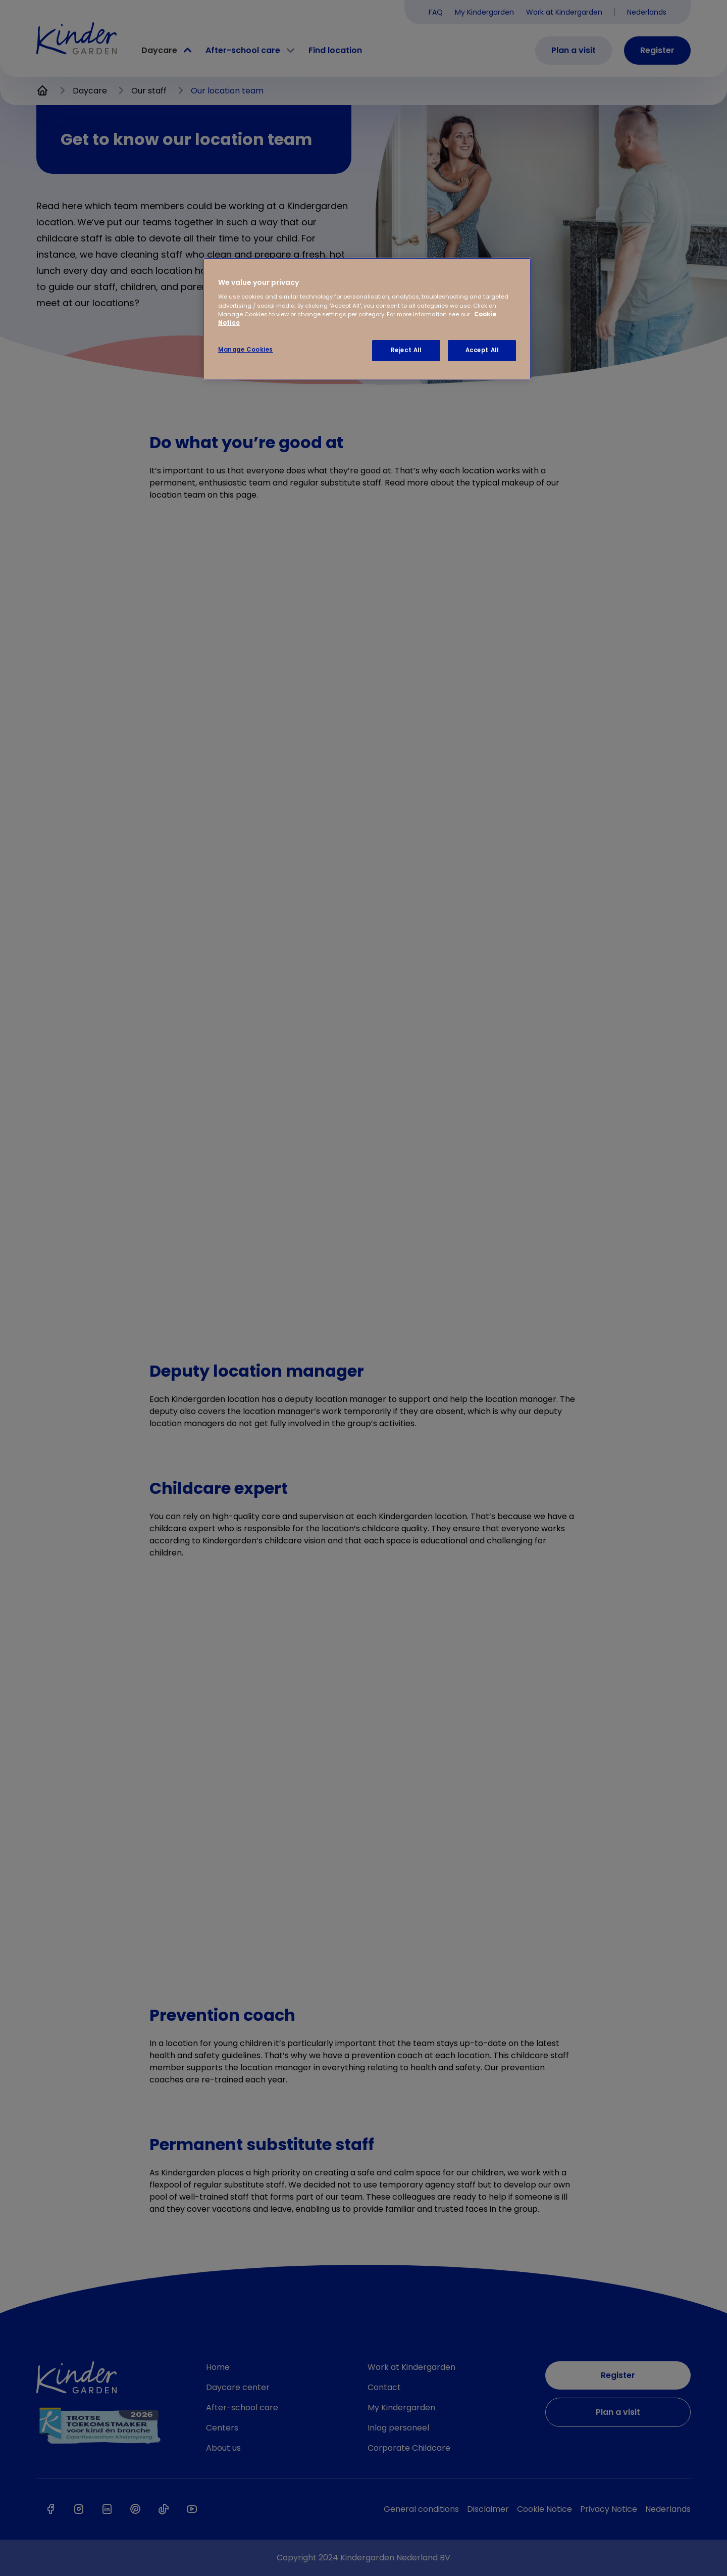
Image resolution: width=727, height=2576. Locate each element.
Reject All (406, 350)
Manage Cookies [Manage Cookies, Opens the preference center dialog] (245, 350)
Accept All (482, 350)
